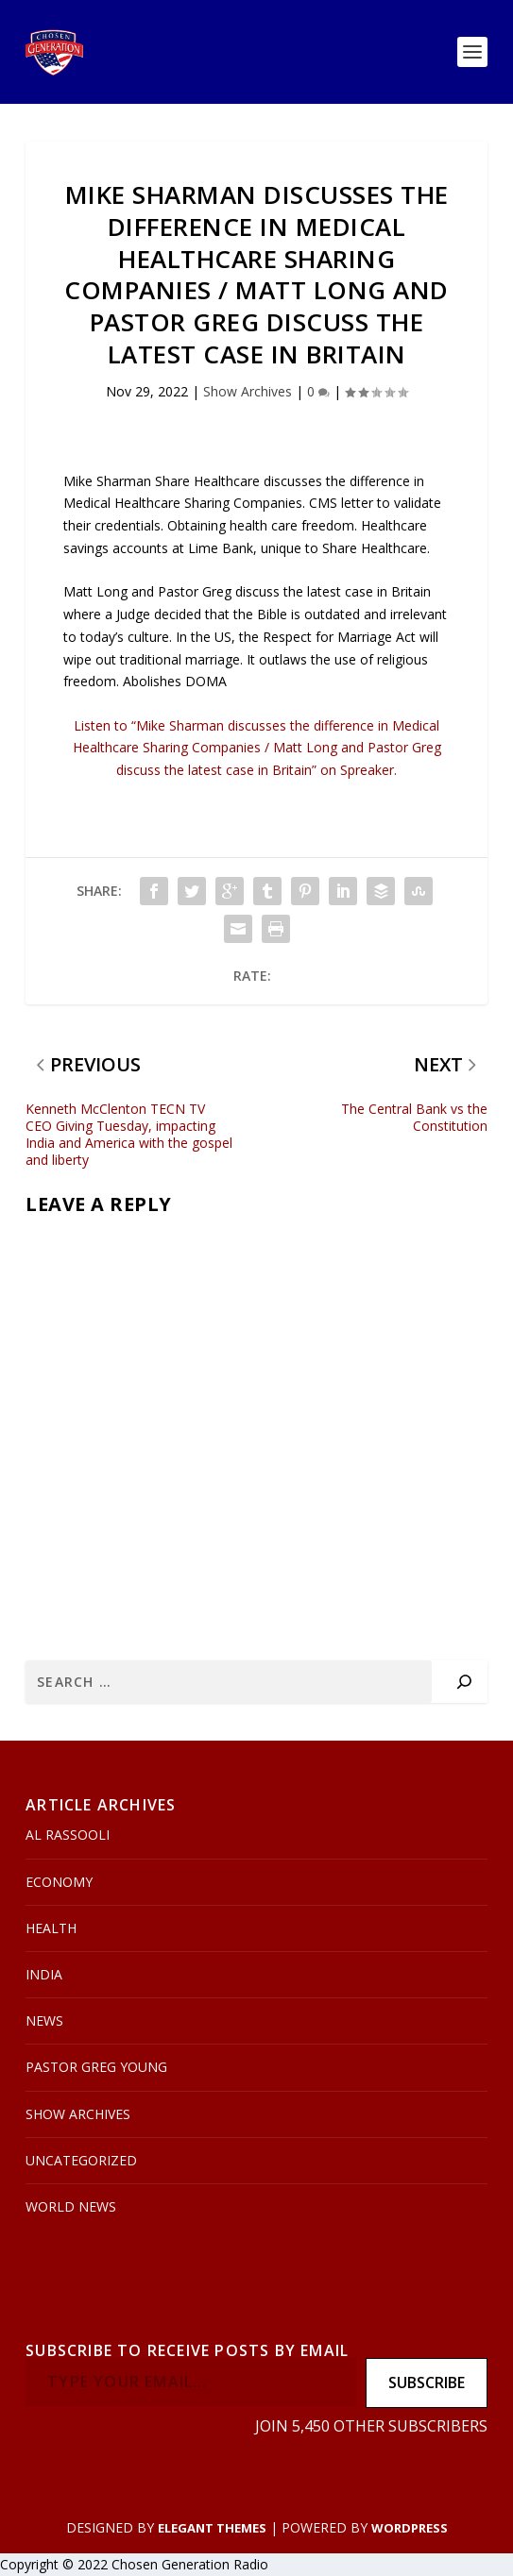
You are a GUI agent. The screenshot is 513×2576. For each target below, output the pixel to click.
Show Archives (247, 391)
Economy (59, 1882)
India (44, 1974)
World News (71, 2206)
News (44, 2020)
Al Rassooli (68, 1835)
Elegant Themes (212, 2527)
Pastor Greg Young (96, 2067)
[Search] (464, 1681)
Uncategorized (81, 2160)
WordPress (409, 2527)
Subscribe (426, 2382)
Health (51, 1928)
